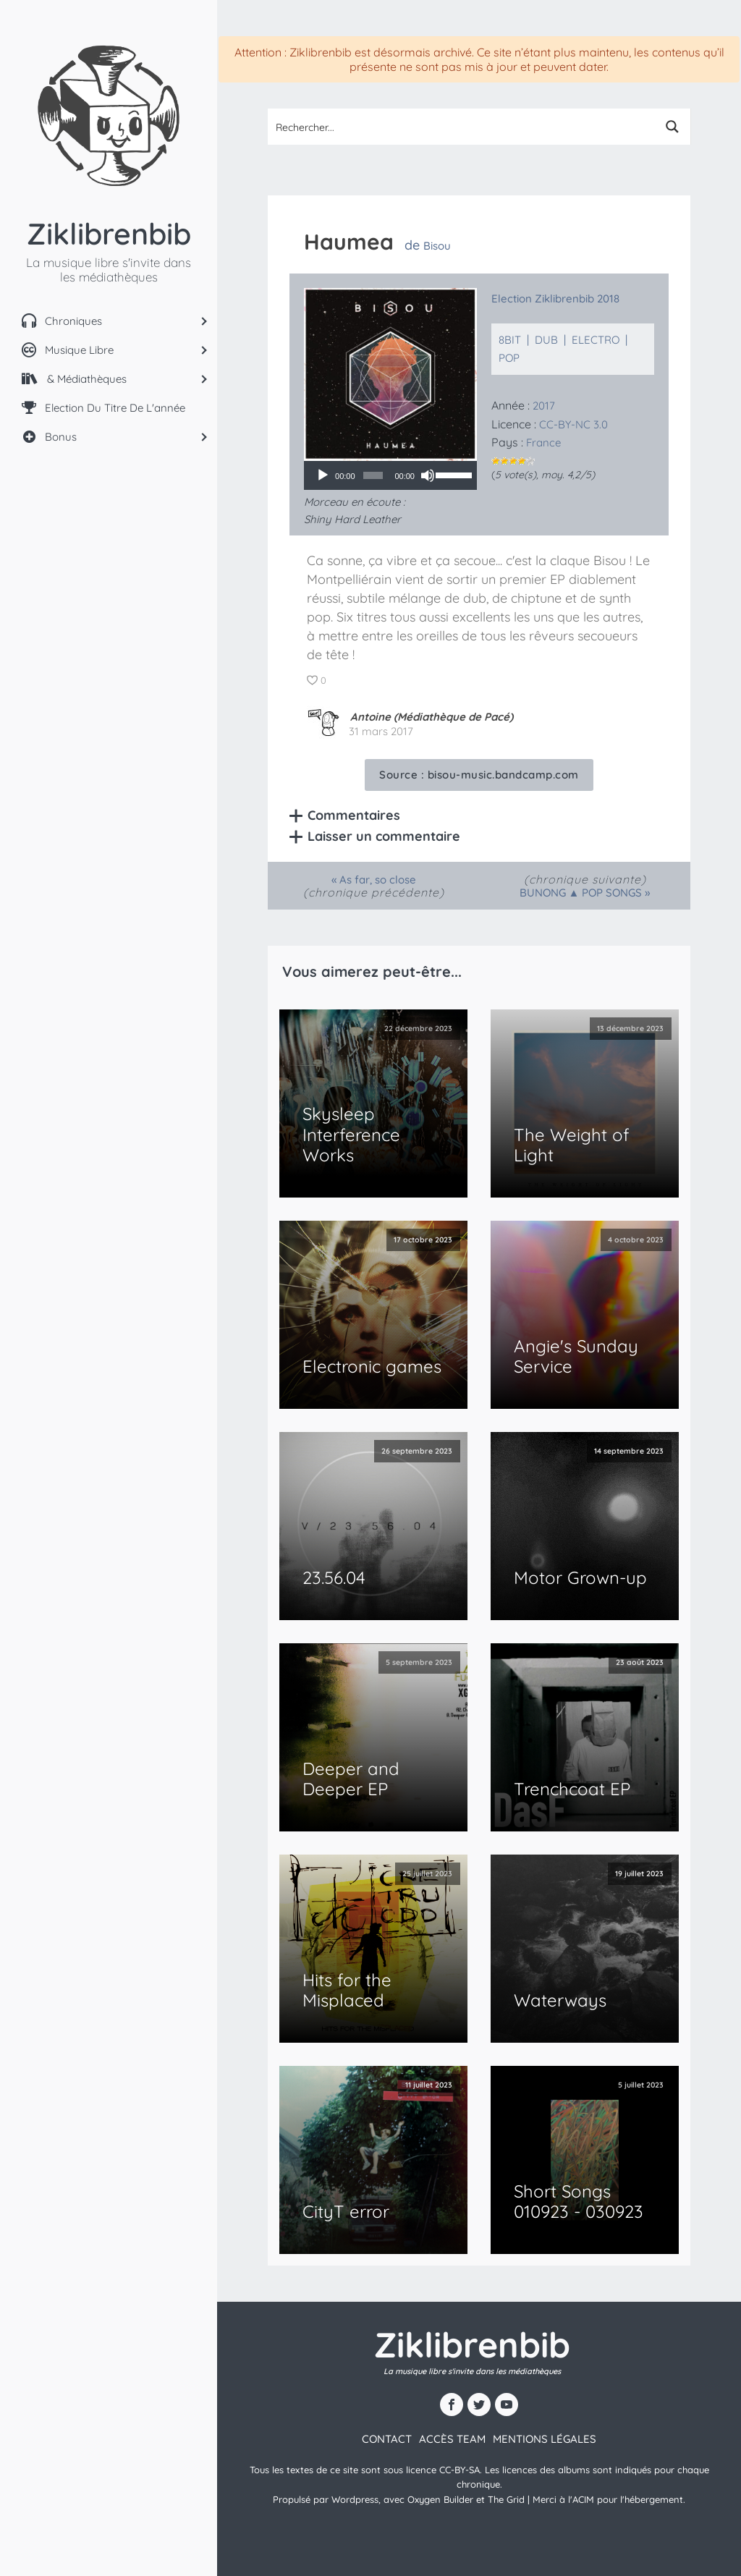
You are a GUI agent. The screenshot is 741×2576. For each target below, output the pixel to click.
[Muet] (427, 475)
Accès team (452, 2439)
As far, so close (377, 879)
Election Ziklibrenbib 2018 (555, 298)
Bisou (437, 246)
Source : (479, 775)
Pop (509, 358)
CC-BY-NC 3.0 (573, 424)
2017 (544, 405)
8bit (510, 340)
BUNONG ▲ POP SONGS (581, 892)
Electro (595, 340)
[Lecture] (323, 475)
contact (387, 2439)
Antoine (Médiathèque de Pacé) (431, 717)
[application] (390, 475)
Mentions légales (544, 2439)
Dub (546, 340)
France (543, 442)
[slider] (373, 475)
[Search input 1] (462, 126)
